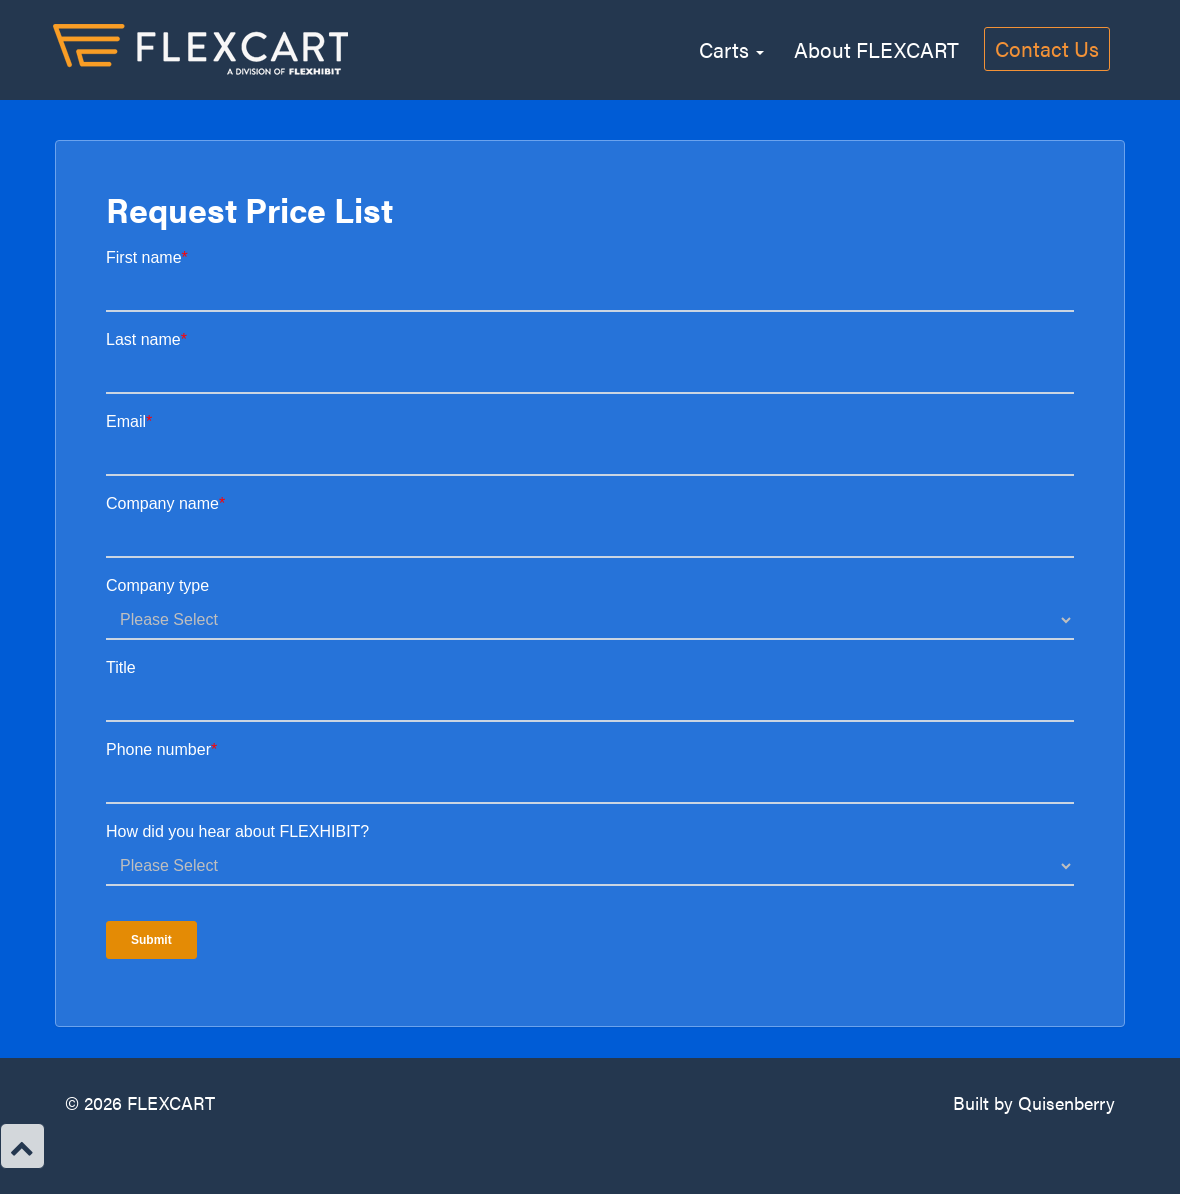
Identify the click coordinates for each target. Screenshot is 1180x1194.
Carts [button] (731, 46)
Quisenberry (1066, 1102)
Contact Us (1047, 48)
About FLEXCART (876, 46)
